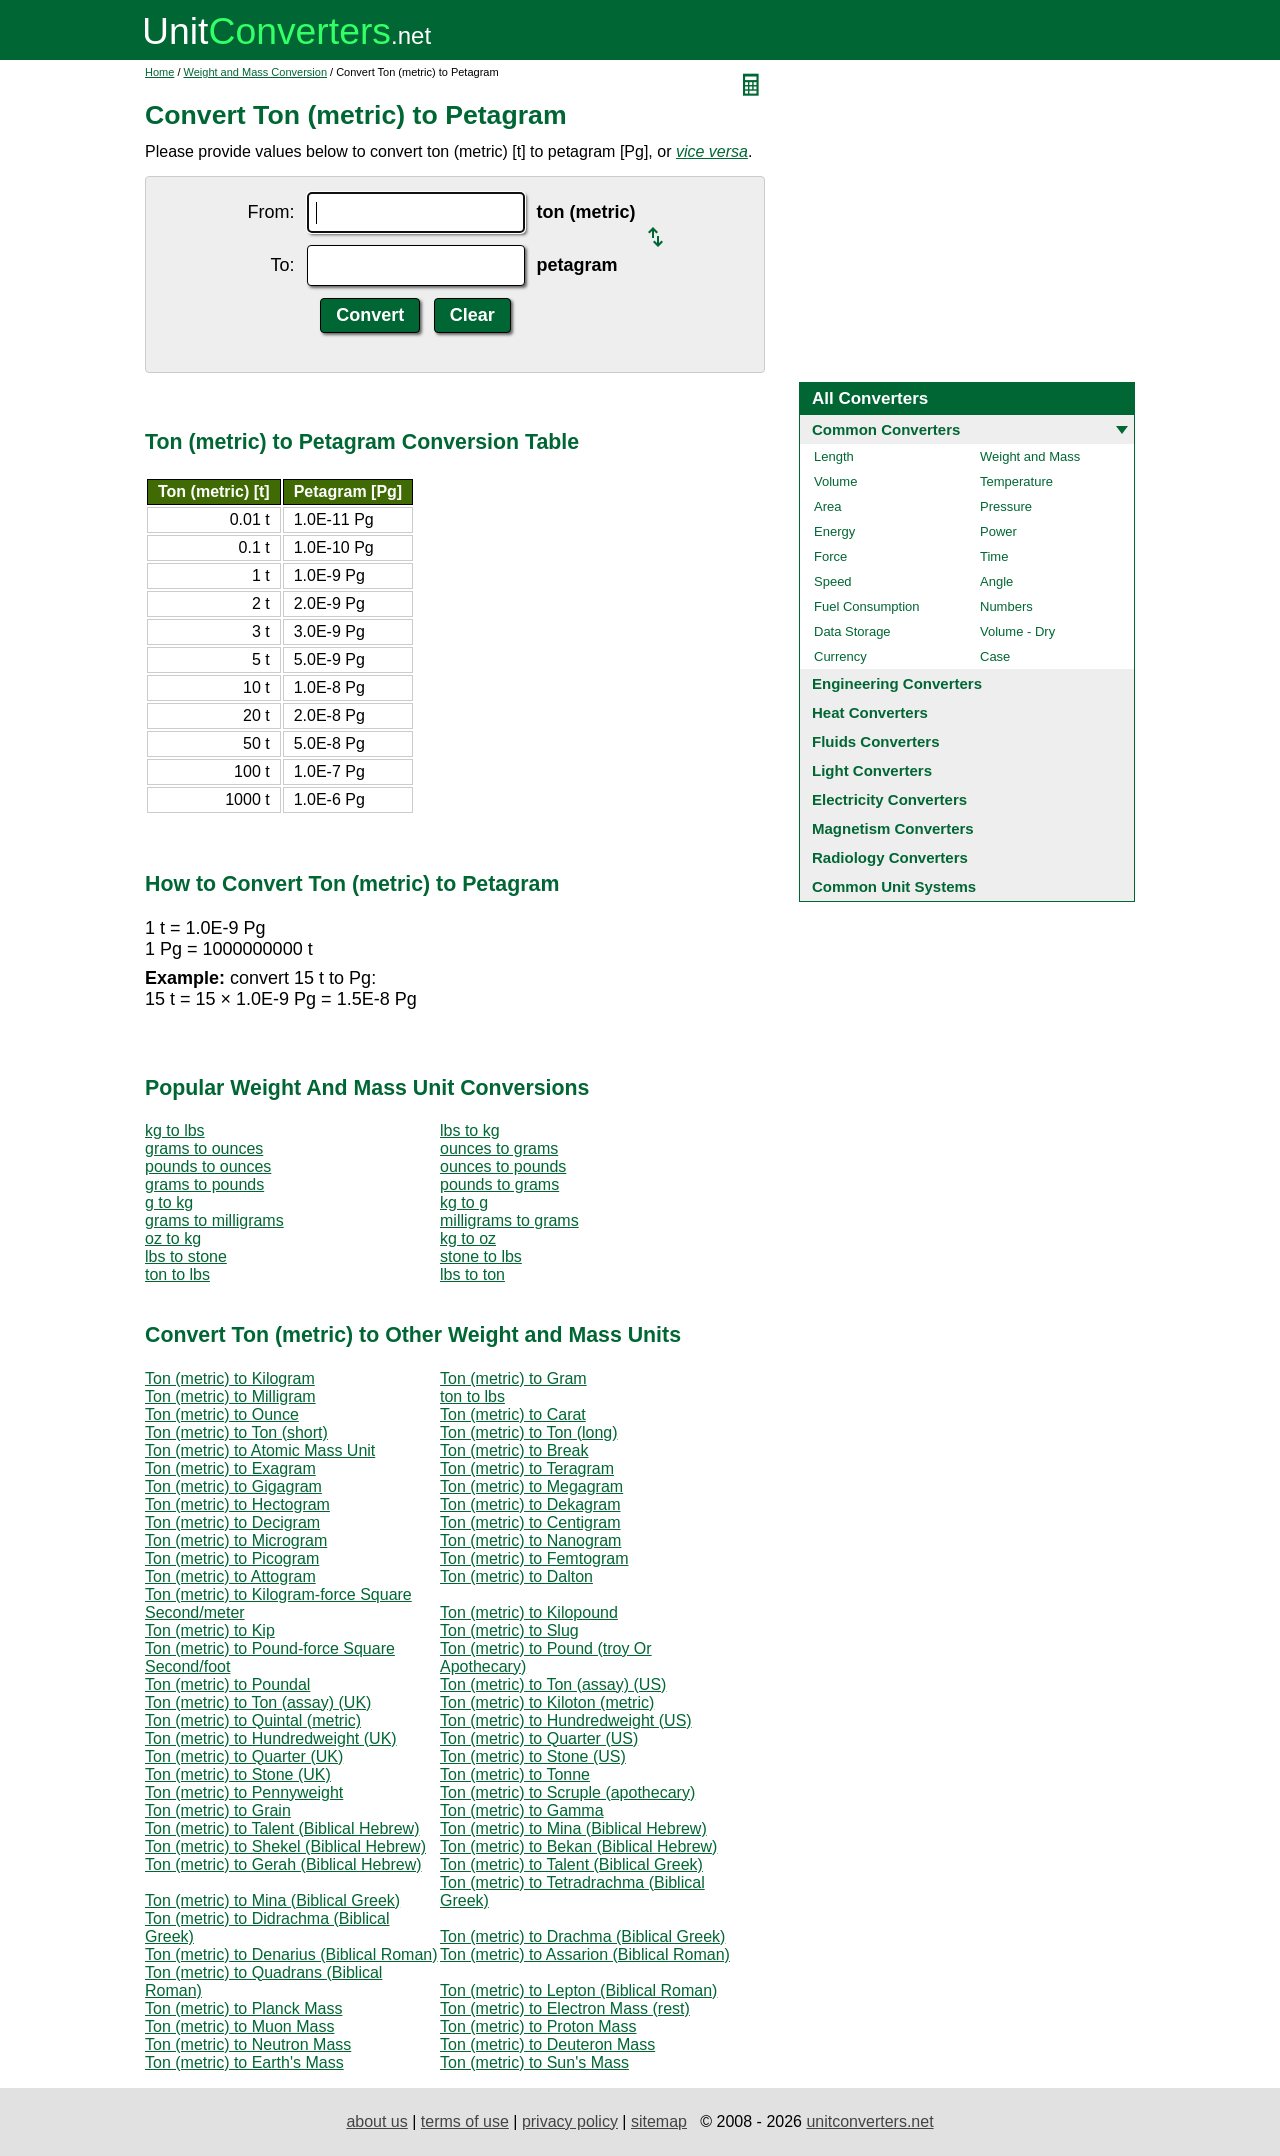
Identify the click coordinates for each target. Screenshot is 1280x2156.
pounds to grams (499, 1184)
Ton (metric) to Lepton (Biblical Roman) (578, 1990)
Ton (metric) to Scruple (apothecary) (567, 1792)
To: (282, 265)
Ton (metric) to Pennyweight (244, 1792)
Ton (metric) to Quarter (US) (539, 1738)
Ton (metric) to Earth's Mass (244, 2062)
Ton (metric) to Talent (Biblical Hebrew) (282, 1828)
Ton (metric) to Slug (509, 1630)
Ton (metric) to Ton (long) (529, 1432)
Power (998, 531)
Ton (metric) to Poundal (227, 1684)
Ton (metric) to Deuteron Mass (547, 2044)
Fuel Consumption (867, 606)
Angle (996, 581)
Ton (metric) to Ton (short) (236, 1432)
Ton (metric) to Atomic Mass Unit (260, 1450)
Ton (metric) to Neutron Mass (248, 2044)
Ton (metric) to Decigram (232, 1522)
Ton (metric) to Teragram (527, 1468)
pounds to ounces (208, 1166)
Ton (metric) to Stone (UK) (238, 1774)
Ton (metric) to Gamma (522, 1810)
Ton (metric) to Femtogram (534, 1558)
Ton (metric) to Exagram (230, 1468)
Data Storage (852, 631)
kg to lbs (175, 1130)
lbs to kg (470, 1130)
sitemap (659, 2121)
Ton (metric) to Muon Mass (239, 2026)
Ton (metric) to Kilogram (230, 1378)
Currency (840, 656)
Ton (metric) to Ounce (222, 1414)
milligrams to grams (509, 1220)
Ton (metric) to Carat (513, 1414)
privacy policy (570, 2121)
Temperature (1016, 481)
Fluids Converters (876, 741)
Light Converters (872, 770)
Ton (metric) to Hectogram (237, 1504)
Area (827, 506)
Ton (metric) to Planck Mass (243, 2008)
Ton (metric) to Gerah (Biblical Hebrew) (283, 1864)
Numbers (1006, 606)
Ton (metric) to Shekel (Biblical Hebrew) (285, 1846)
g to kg (169, 1202)
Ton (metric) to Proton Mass (538, 2026)
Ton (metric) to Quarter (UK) (244, 1756)
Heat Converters (870, 712)
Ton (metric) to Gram (513, 1378)
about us (376, 2121)
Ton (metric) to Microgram (236, 1540)
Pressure (1006, 506)
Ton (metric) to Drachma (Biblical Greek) (582, 1936)
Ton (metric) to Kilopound (529, 1612)
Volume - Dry (1017, 631)
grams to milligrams (214, 1220)
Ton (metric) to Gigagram (233, 1486)
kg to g (464, 1202)
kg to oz (468, 1238)
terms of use (465, 2121)
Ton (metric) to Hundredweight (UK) (271, 1738)
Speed (833, 581)
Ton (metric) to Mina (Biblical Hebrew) (573, 1828)
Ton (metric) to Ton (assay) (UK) (258, 1702)
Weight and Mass (1030, 456)
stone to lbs (481, 1256)
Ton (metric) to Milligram (230, 1396)
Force (830, 556)
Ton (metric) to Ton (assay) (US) (553, 1684)
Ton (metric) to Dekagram (530, 1504)
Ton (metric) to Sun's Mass (534, 2062)
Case (995, 656)
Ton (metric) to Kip (210, 1630)
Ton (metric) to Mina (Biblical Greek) (272, 1900)
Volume (835, 481)
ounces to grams (499, 1148)
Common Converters (886, 429)
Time (994, 556)
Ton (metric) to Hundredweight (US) (566, 1720)
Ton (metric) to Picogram (232, 1558)
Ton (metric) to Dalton (516, 1576)
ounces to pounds (503, 1166)
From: (271, 212)
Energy (834, 531)
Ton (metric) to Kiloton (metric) (547, 1702)
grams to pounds (204, 1184)
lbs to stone (186, 1256)
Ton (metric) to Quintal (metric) (253, 1720)
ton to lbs (177, 1274)
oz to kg (173, 1238)
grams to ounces (204, 1148)
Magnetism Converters (893, 828)
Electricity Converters (889, 799)
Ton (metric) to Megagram (531, 1486)
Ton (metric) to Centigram (530, 1522)
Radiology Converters (890, 857)
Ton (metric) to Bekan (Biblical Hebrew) (578, 1846)
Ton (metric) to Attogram (230, 1576)
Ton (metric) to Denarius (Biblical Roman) (291, 1954)
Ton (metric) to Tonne (515, 1774)
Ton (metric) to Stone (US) (533, 1756)
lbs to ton (472, 1274)
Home (159, 72)
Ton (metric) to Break (514, 1450)
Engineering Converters (897, 683)
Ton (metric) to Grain (218, 1810)
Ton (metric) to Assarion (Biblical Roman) (585, 1954)
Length (834, 456)
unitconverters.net (869, 2121)
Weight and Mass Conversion (255, 72)
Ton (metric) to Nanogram (530, 1540)
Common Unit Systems (894, 886)
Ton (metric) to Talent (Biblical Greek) (571, 1864)
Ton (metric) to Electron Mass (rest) (565, 2008)
